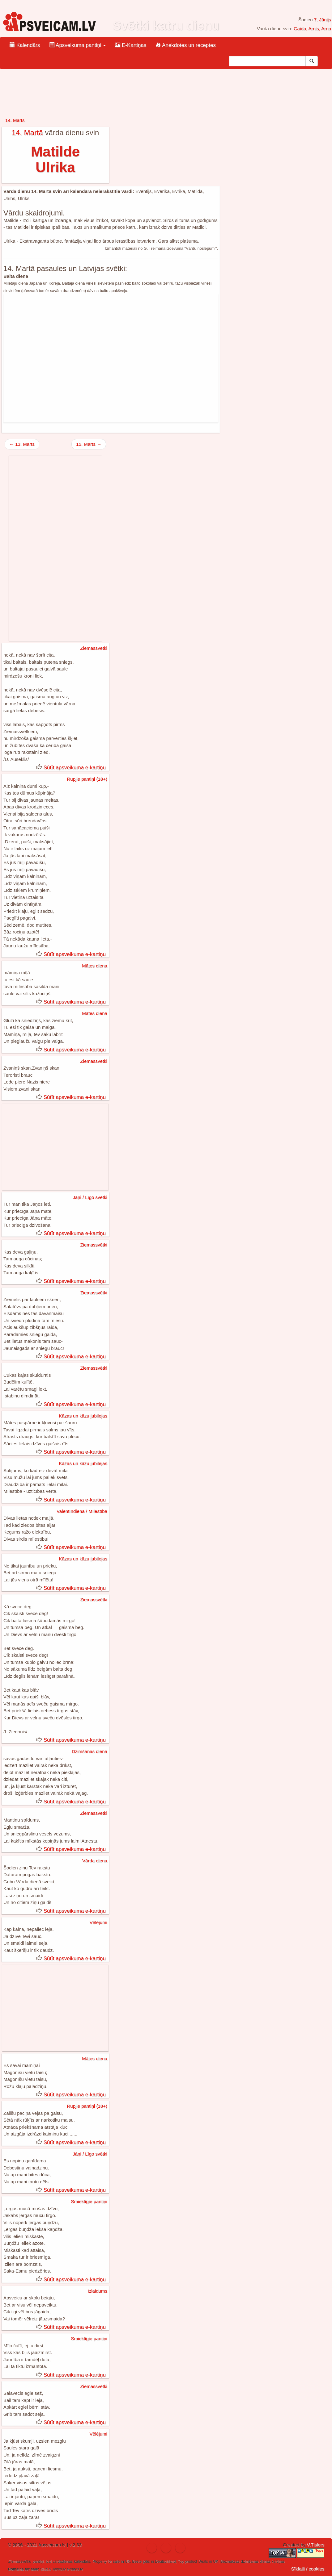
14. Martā (27, 132)
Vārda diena (94, 1860)
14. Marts (15, 120)
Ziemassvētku (19, 2561)
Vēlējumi (98, 1922)
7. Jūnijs (322, 19)
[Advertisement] (110, 358)
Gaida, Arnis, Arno (312, 28)
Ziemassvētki (93, 648)
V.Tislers (315, 2544)
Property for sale (106, 2561)
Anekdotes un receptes (185, 45)
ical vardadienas (59, 2561)
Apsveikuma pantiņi (77, 45)
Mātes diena (94, 965)
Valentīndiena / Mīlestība (82, 1511)
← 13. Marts (22, 444)
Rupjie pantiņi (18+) (87, 779)
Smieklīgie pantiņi (89, 2201)
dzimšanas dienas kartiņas (262, 2561)
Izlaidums (97, 2291)
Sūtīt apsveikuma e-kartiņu (75, 767)
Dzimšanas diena (89, 1751)
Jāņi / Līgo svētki (90, 1197)
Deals (203, 2561)
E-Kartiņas (130, 45)
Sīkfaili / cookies (307, 2568)
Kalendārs (25, 45)
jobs (146, 2561)
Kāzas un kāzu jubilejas (83, 1415)
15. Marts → (88, 444)
